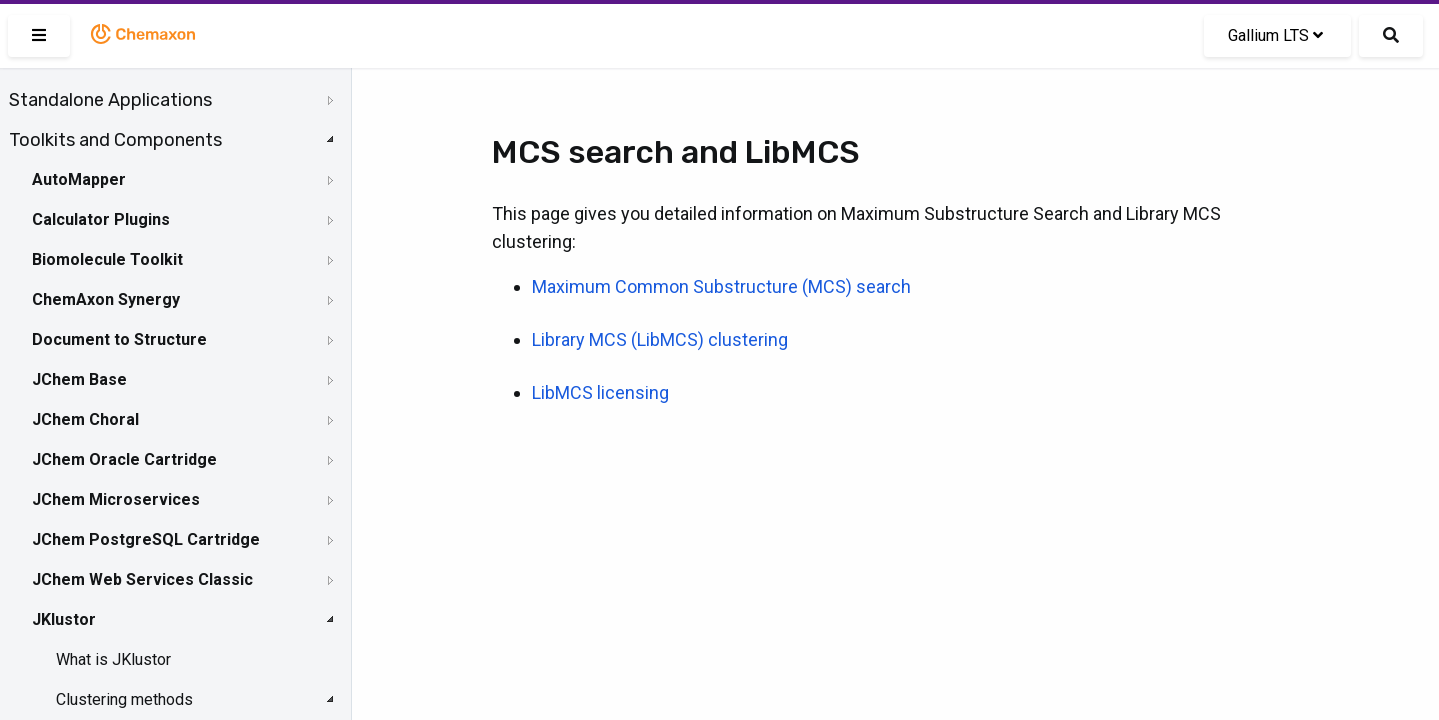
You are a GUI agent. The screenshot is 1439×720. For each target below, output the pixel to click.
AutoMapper (79, 179)
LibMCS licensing (600, 392)
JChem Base (79, 379)
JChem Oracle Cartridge (124, 459)
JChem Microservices (116, 499)
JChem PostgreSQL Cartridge (146, 539)
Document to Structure (119, 339)
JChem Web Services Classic (142, 579)
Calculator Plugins (101, 219)
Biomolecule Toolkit (107, 259)
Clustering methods (124, 699)
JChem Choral (85, 419)
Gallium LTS (1275, 35)
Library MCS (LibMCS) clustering (660, 339)
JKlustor (64, 619)
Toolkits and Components (115, 140)
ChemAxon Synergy (106, 299)
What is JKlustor (113, 659)
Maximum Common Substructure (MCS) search (721, 286)
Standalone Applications (110, 100)
